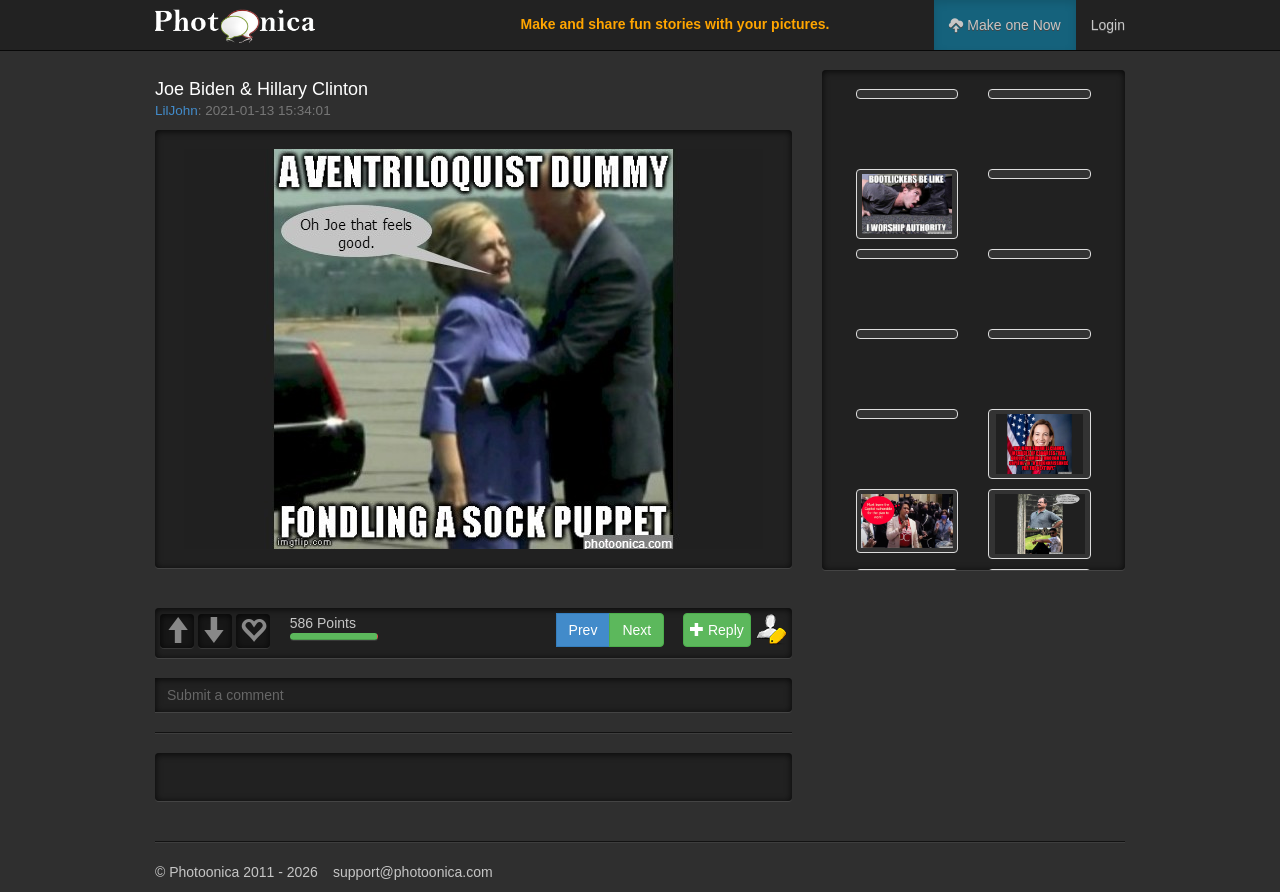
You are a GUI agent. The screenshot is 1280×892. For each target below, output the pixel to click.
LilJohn (176, 110)
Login (1108, 25)
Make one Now (1004, 25)
